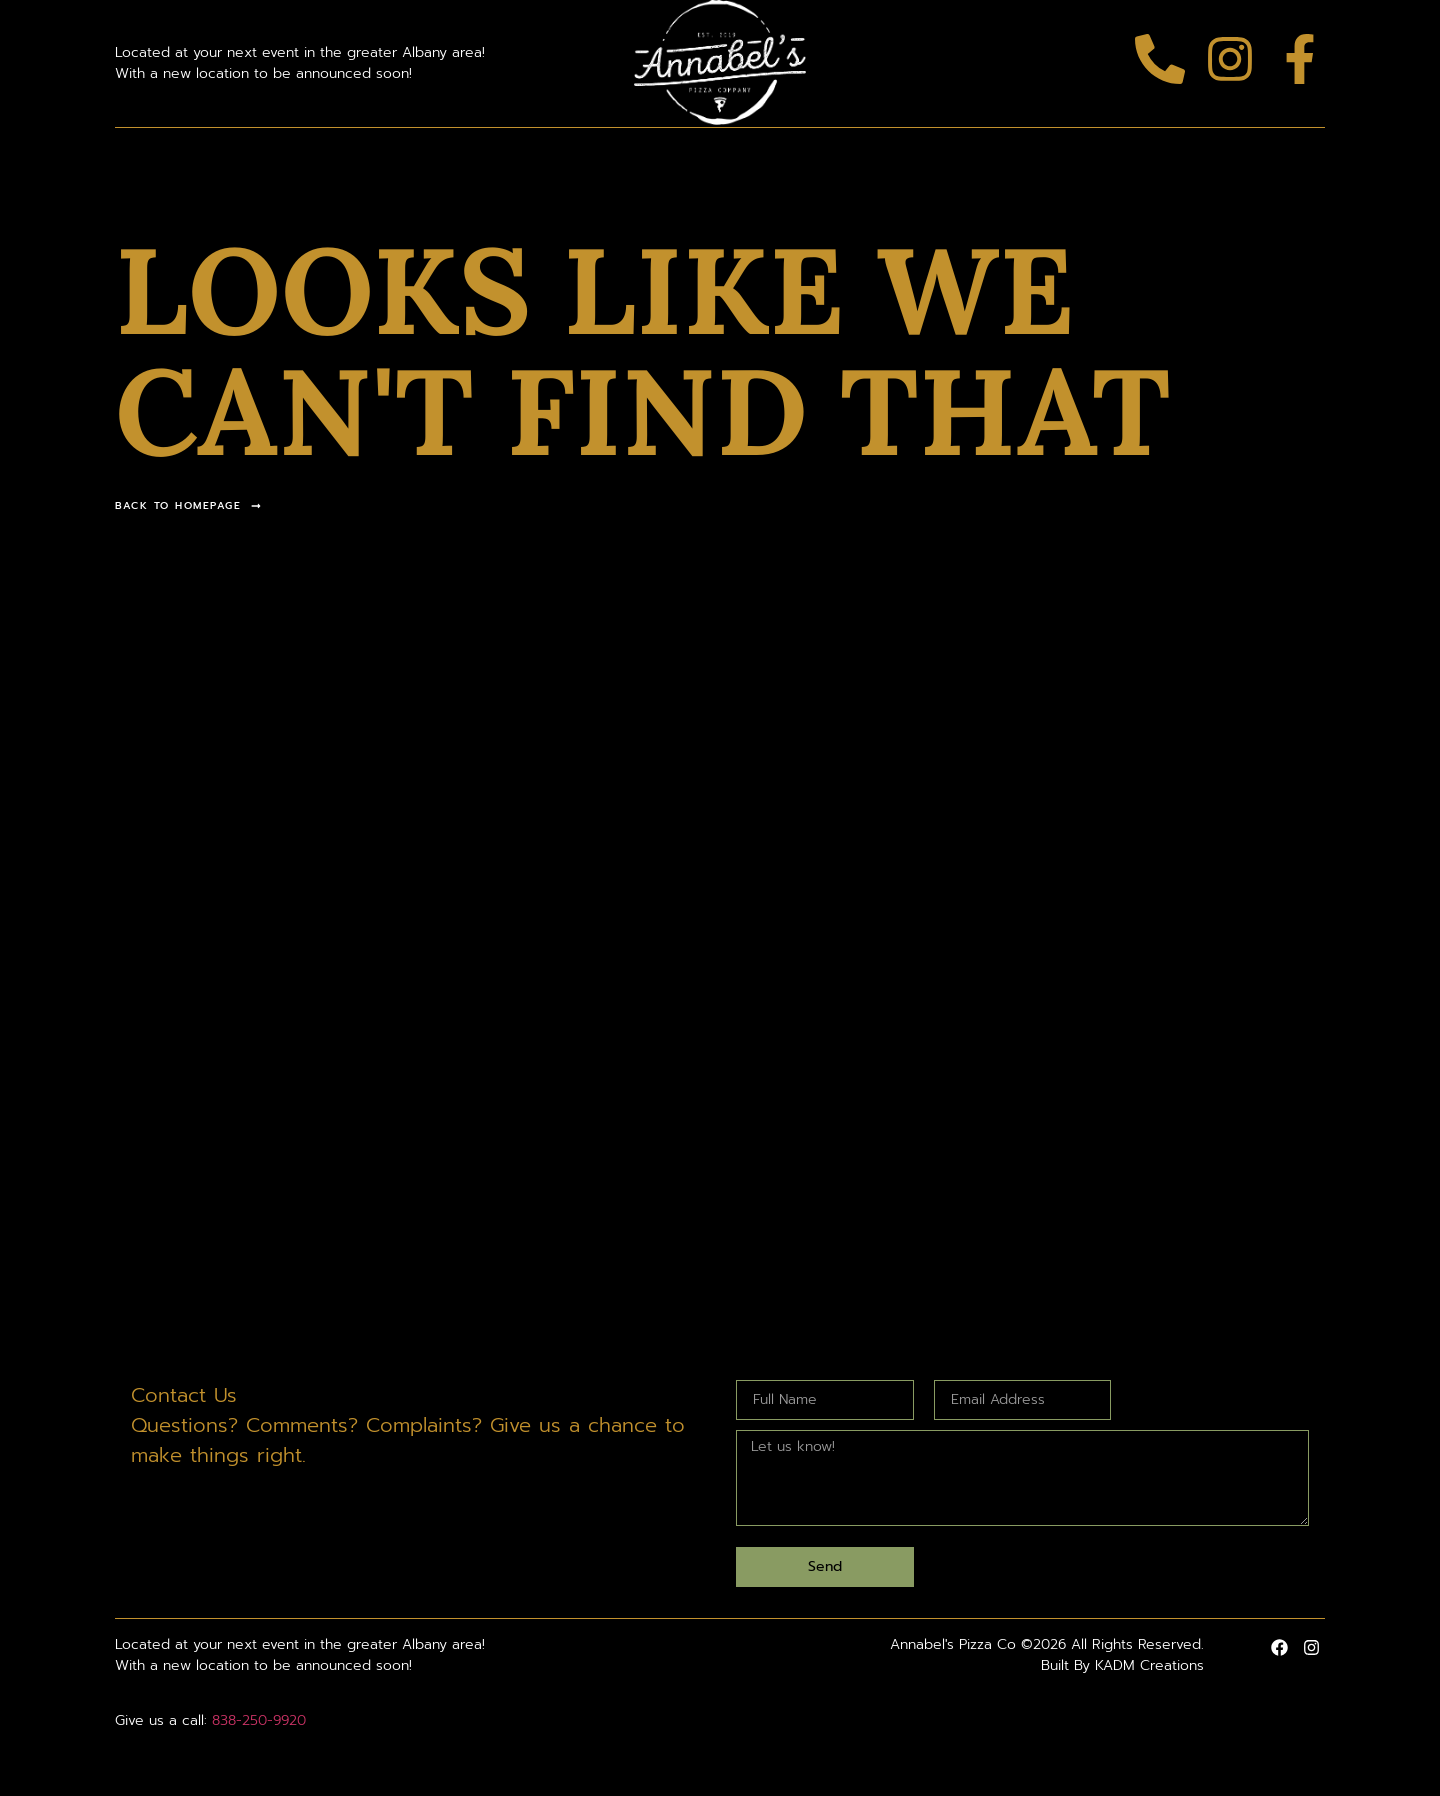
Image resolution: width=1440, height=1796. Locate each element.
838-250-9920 (259, 1720)
